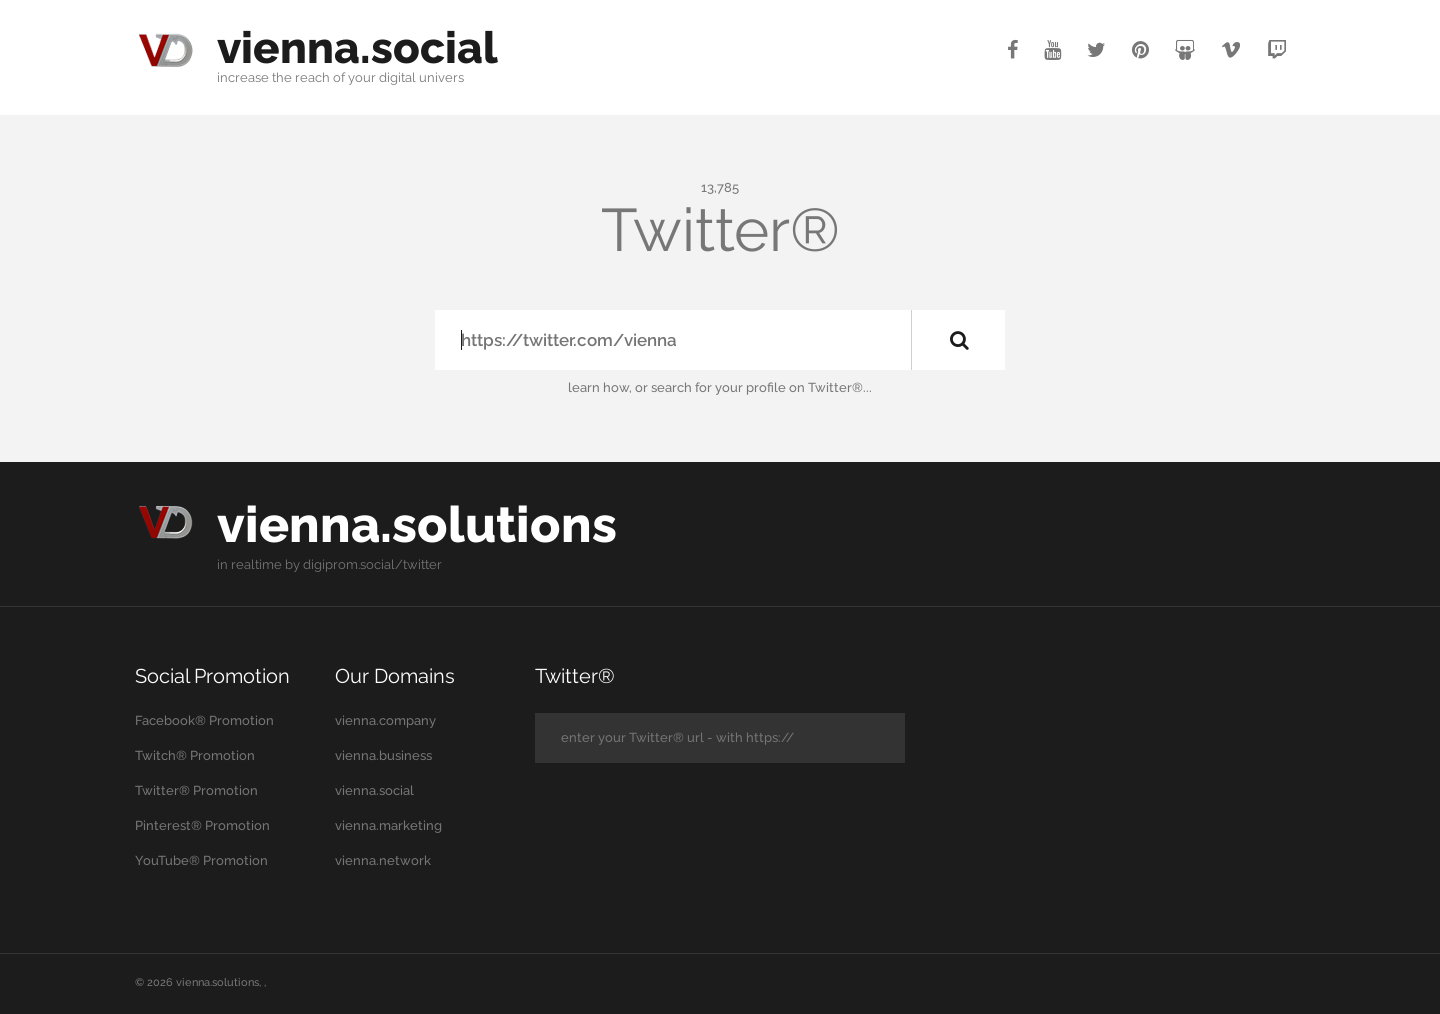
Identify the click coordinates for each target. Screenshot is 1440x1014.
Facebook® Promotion (204, 720)
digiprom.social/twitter (372, 564)
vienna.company (385, 720)
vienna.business (383, 755)
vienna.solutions (417, 524)
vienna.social (357, 47)
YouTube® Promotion (201, 860)
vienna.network (383, 860)
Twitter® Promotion (196, 790)
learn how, (600, 387)
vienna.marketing (388, 825)
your (362, 77)
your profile (750, 387)
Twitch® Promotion (195, 755)
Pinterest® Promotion (202, 825)
